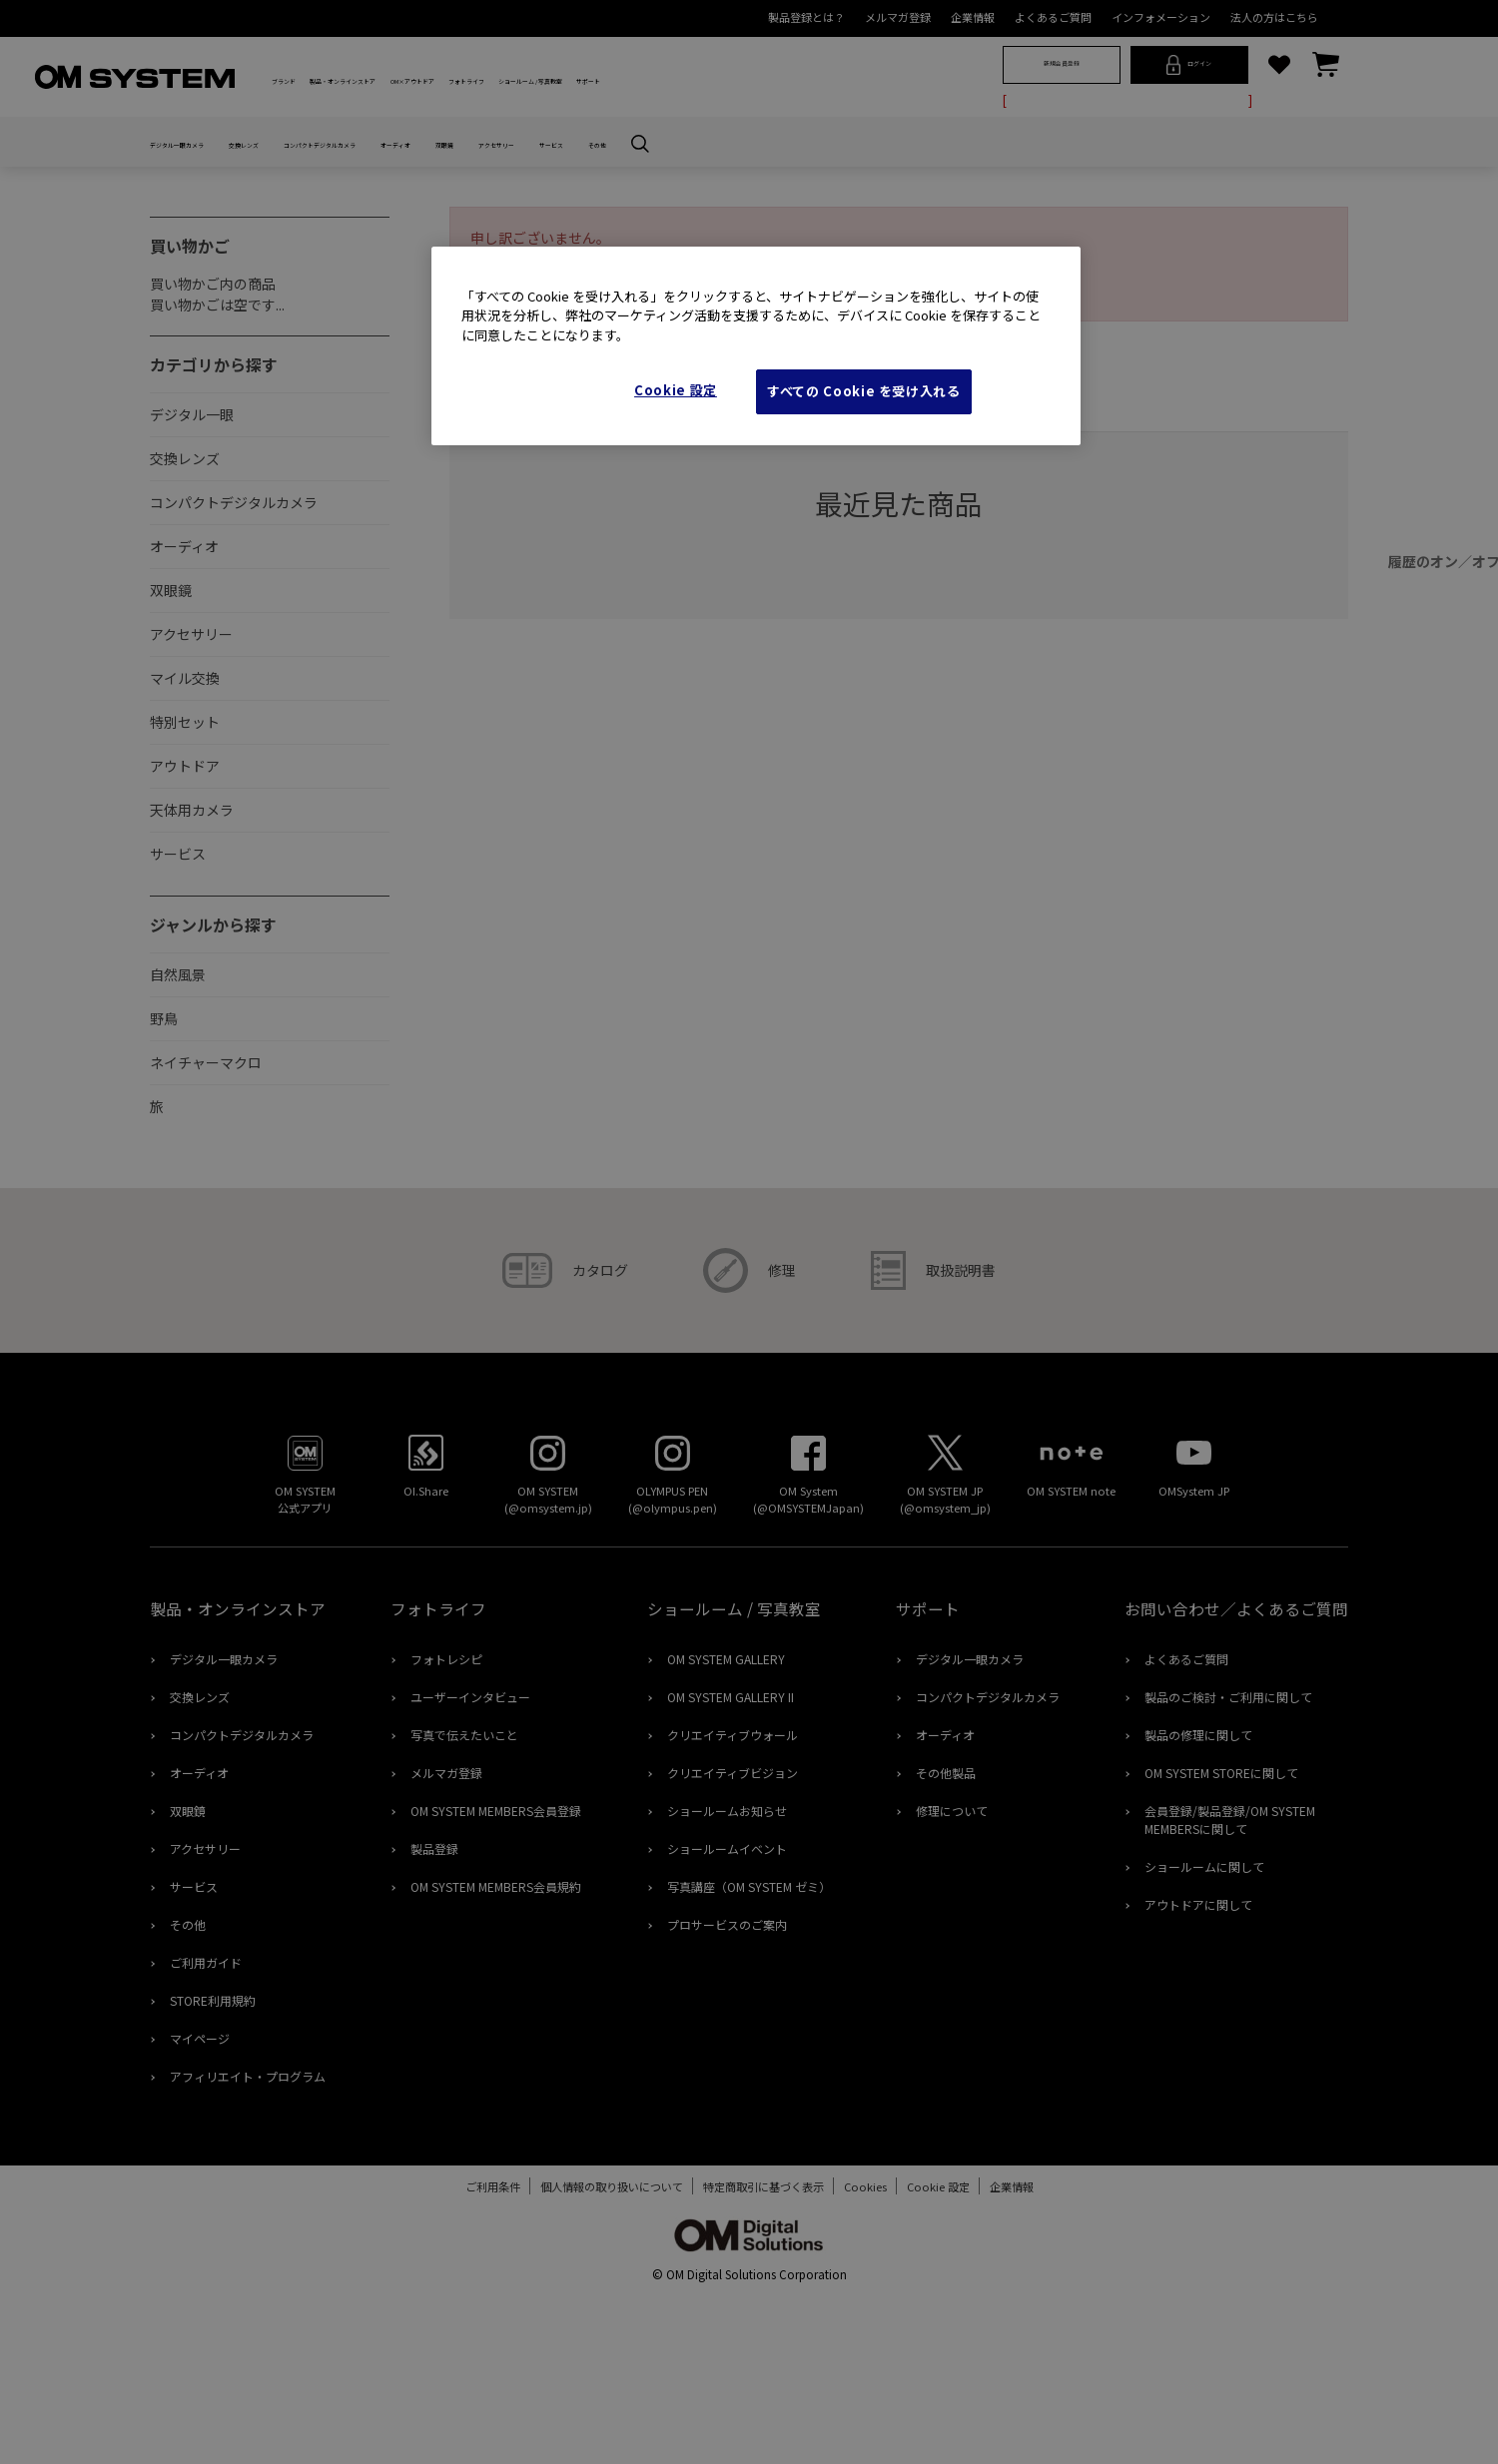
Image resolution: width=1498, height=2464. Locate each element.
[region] (756, 346)
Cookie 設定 (675, 389)
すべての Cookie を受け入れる (864, 390)
